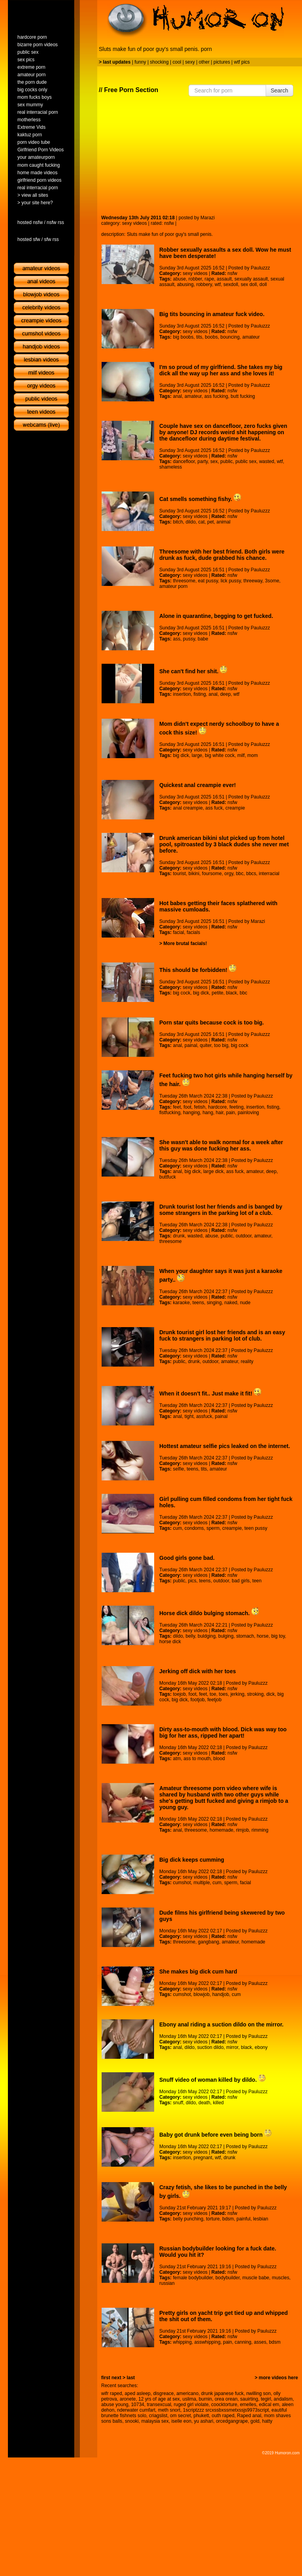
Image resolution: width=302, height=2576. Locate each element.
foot (187, 1107)
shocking (159, 62)
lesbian (260, 2219)
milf (241, 755)
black (231, 993)
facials (193, 932)
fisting (200, 694)
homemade (221, 1830)
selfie (178, 1469)
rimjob (242, 1830)
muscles (280, 2277)
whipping (182, 2342)
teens (198, 1302)
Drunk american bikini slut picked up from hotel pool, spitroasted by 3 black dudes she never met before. (224, 844)
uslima (189, 2399)
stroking (255, 1694)
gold (255, 2421)
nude (245, 1302)
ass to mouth (197, 1758)
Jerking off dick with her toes (197, 1671)
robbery (204, 284)
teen (256, 1581)
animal (223, 522)
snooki (132, 2421)
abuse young (114, 2404)
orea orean (226, 2399)
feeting (236, 1107)
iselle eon (181, 2421)
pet (210, 522)
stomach (245, 1636)
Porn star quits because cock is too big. (211, 1022)
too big (221, 1045)
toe (213, 1694)
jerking (237, 1694)
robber (195, 279)
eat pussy (208, 581)
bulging (226, 1636)
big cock (181, 993)
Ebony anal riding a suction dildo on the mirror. (221, 2024)
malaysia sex (154, 2421)
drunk (179, 1236)
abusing (185, 284)
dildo (191, 522)
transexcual (159, 2404)
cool (177, 62)
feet (177, 1107)
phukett (201, 2415)
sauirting (249, 2399)
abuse (179, 279)
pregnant (203, 2157)
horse (262, 1636)
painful (243, 2219)
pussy (189, 639)
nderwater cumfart (136, 2410)
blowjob (202, 1994)
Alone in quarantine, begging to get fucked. (216, 616)
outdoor (243, 1236)
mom (252, 755)
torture (213, 2219)
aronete (128, 2399)
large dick (213, 1171)
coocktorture (224, 2404)
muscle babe (255, 2277)
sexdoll (230, 284)
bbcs (251, 873)
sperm (212, 1528)
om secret (180, 2415)
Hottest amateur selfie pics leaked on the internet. (224, 1446)
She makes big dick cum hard (198, 1971)
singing (214, 1302)
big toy (278, 1636)
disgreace (163, 2393)
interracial (269, 873)
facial (178, 932)
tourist (179, 873)
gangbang (208, 1942)
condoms (194, 1528)
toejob (179, 1694)
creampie (235, 808)
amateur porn (173, 586)
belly (190, 1636)
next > (118, 2377)
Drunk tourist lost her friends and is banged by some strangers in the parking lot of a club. (220, 1209)
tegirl (266, 2399)
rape (209, 279)
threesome (184, 581)
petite (217, 993)
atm (177, 1758)
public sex (245, 461)
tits (199, 337)
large (197, 755)
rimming (259, 1830)
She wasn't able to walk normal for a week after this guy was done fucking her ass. (221, 1145)
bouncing (230, 337)
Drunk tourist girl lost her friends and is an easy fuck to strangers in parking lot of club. (222, 1335)
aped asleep (137, 2393)
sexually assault (251, 279)
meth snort (169, 2410)
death (204, 2102)
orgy (229, 873)
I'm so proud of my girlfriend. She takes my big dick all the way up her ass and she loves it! (220, 370)
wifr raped (111, 2393)
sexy (190, 62)
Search (279, 90)
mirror (232, 2047)
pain (230, 1112)
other (204, 62)
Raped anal (249, 2415)
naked (231, 1302)
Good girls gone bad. (187, 1558)
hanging (191, 1112)
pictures (221, 62)
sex (214, 461)
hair (219, 1112)
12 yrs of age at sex (159, 2399)
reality (247, 1361)
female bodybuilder (193, 2277)
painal (191, 1045)
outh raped (223, 2415)
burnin (205, 2399)
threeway (252, 581)
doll (263, 284)
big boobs (183, 337)
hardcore (217, 1107)
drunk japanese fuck (222, 2393)
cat (201, 522)
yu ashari (203, 2421)
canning (243, 2342)
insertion (182, 694)
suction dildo (210, 2047)
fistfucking (169, 1112)
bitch (178, 522)
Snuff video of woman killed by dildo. (212, 2080)
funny (140, 62)
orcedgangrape (232, 2421)
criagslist (158, 2415)
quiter (205, 1045)
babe (203, 639)
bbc (239, 873)
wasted (266, 461)
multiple (202, 1882)
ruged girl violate (191, 2404)
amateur (251, 337)
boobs (211, 337)
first (105, 2377)
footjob (198, 1699)
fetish (200, 1107)
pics (192, 1581)
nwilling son (258, 2393)
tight (189, 1416)
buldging (206, 1636)
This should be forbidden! (197, 970)
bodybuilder (227, 2277)
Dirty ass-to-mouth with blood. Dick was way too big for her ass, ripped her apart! (223, 1732)
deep (225, 694)
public (226, 461)
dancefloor (183, 461)
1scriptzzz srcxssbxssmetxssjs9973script (226, 2410)
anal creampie (187, 808)
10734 (137, 2404)
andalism (283, 2399)
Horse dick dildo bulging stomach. (209, 1613)
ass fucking (216, 396)
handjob (220, 1994)
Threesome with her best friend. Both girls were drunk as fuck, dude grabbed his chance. (222, 554)
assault (224, 279)
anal (177, 396)
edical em (269, 2404)
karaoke (181, 1302)
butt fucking (243, 396)
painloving (248, 1112)
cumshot (182, 1882)
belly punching (188, 2219)
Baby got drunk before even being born (215, 2135)
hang (207, 1112)
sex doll (249, 284)
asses (260, 2342)
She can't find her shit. (193, 671)
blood (219, 1758)
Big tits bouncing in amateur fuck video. (211, 314)
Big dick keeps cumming (191, 1860)
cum (177, 1528)
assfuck (204, 1416)
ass (176, 639)
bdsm (228, 2219)
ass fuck (214, 808)
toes (223, 1694)
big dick (181, 755)
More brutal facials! (185, 943)
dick (270, 1694)
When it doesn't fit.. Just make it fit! (210, 1393)
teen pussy (255, 1528)
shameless (170, 467)
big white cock (219, 755)
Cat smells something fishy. (200, 499)
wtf (218, 284)
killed (218, 2102)
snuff (178, 2102)
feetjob (214, 1699)
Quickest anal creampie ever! (197, 785)
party (203, 461)
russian (167, 2283)
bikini (194, 873)
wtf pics (242, 62)
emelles (248, 2404)
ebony (261, 2047)
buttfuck (167, 1177)
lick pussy (231, 581)
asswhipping (207, 2342)
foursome (212, 873)
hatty (267, 2421)
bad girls (240, 1581)
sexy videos (134, 223)
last (130, 2377)
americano (187, 2393)
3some (272, 581)
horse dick (170, 1641)
